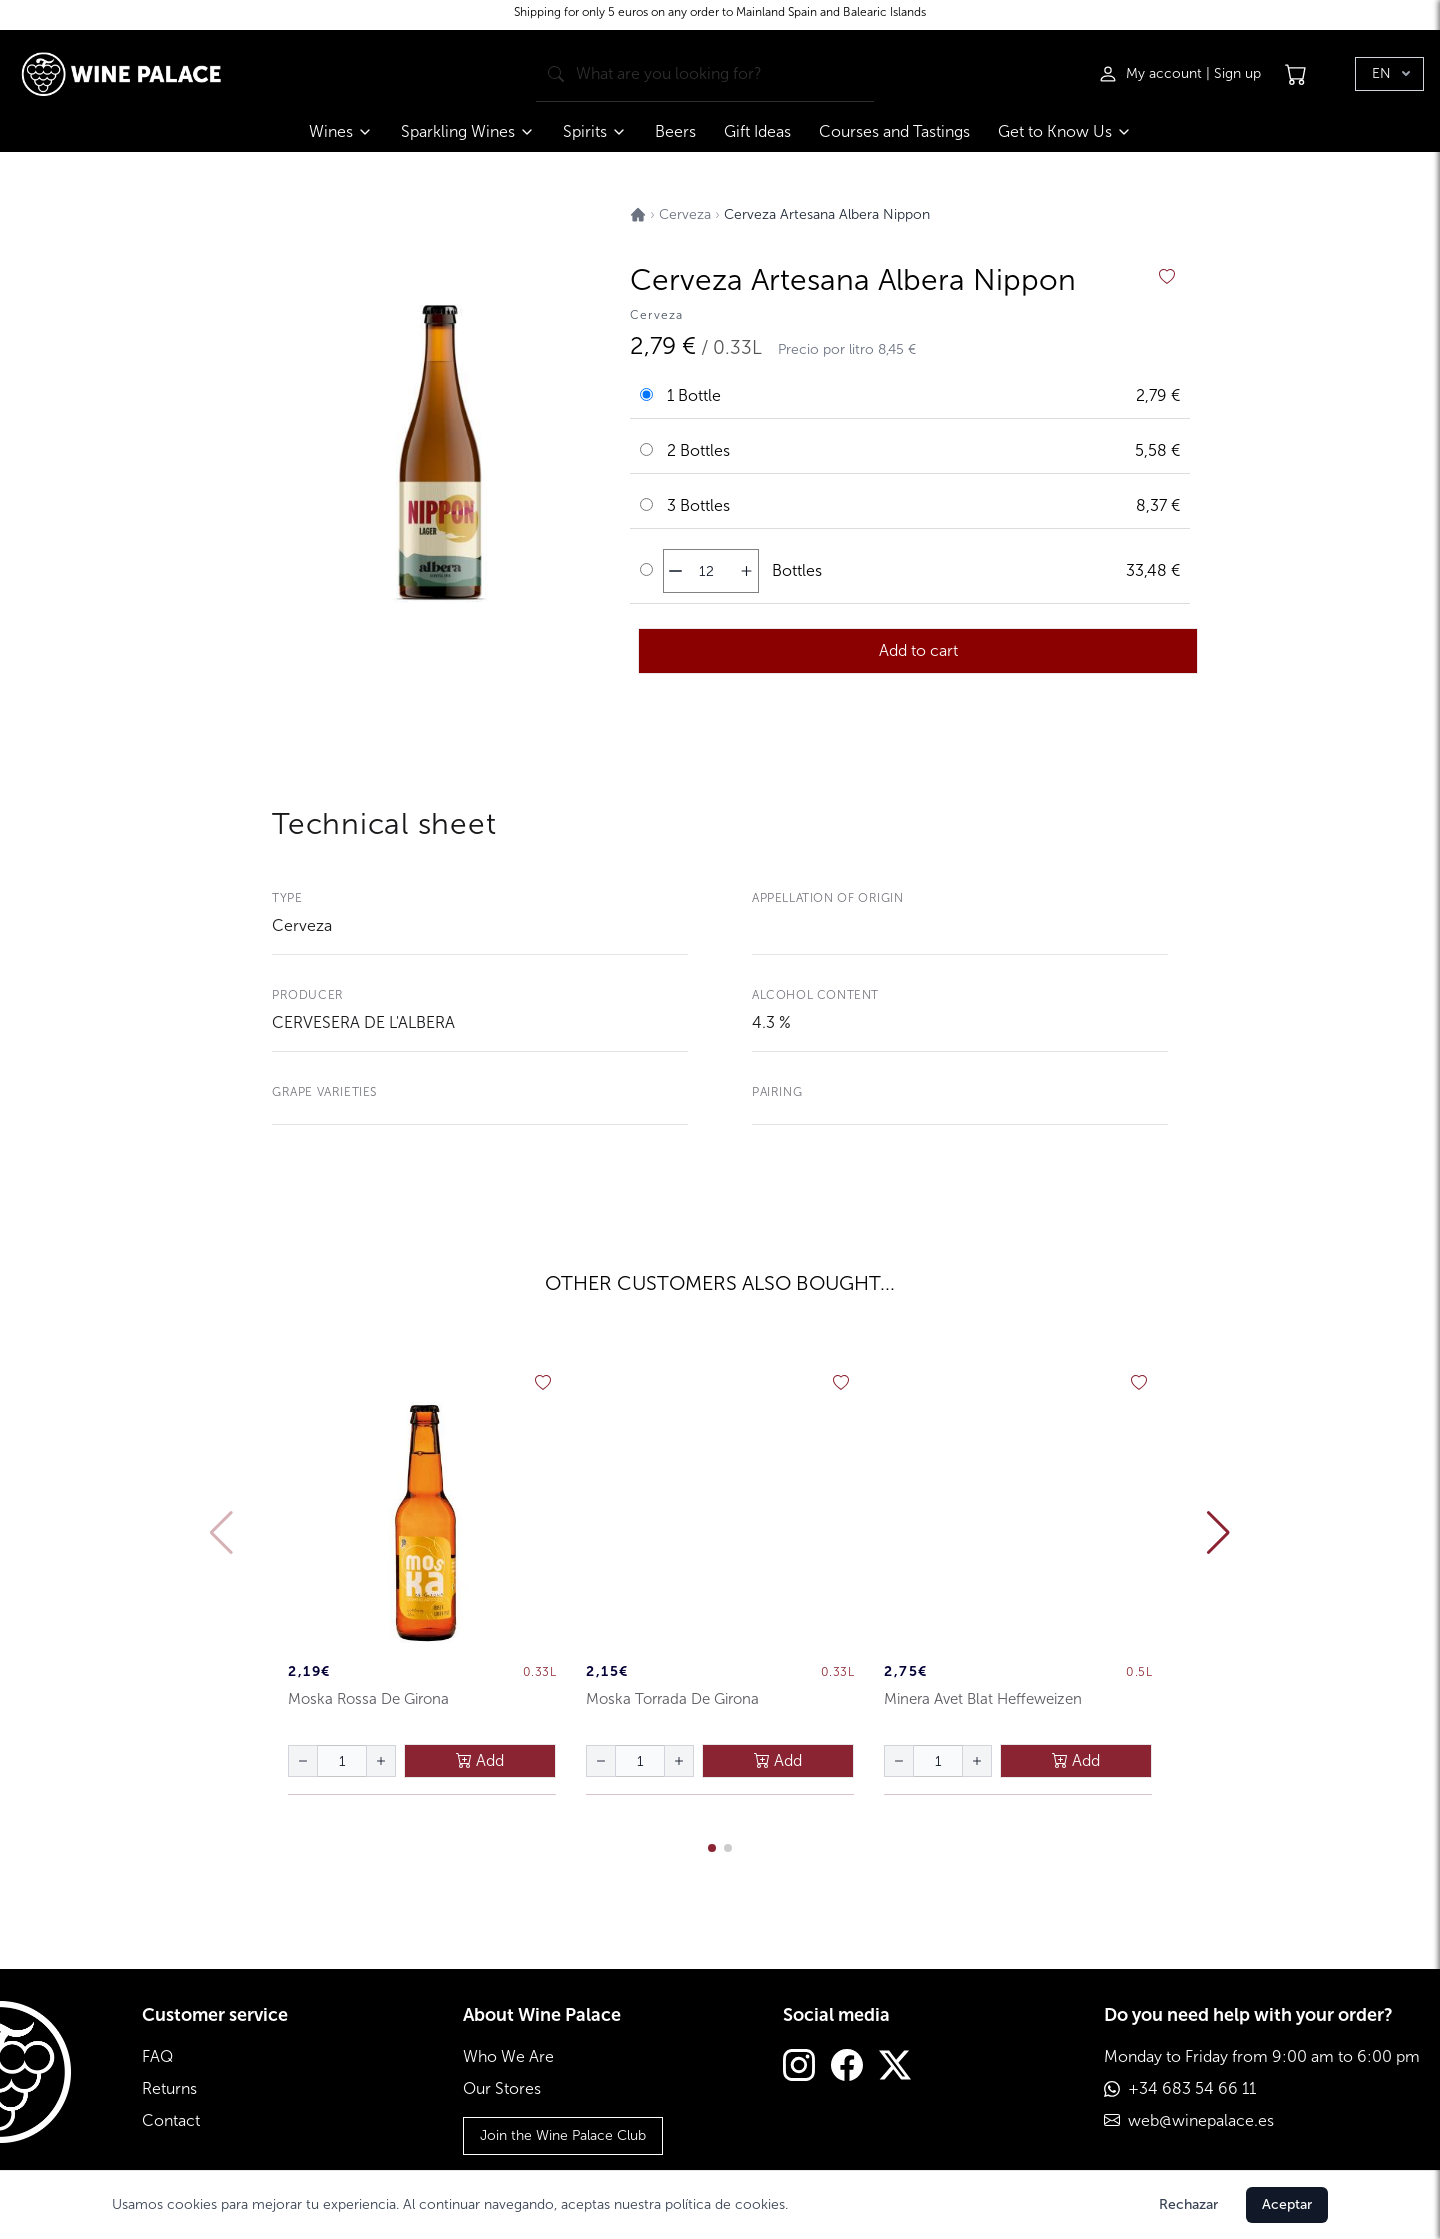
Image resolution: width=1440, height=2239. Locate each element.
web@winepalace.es (1201, 2120)
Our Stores (502, 2088)
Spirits (595, 131)
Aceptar (1287, 2204)
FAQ (157, 2056)
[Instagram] (799, 2067)
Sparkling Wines (468, 131)
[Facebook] (847, 2067)
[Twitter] (895, 2067)
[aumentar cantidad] (746, 571)
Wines (341, 131)
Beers (675, 131)
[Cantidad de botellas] (706, 571)
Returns (169, 2088)
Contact (171, 2120)
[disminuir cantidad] (675, 571)
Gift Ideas (757, 131)
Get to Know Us (1065, 131)
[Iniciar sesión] (1152, 74)
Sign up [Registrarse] (1237, 73)
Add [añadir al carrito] (480, 1760)
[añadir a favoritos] (1167, 277)
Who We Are (508, 2056)
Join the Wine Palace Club (563, 2135)
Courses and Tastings (894, 131)
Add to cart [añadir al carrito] (918, 650)
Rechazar (1188, 2204)
